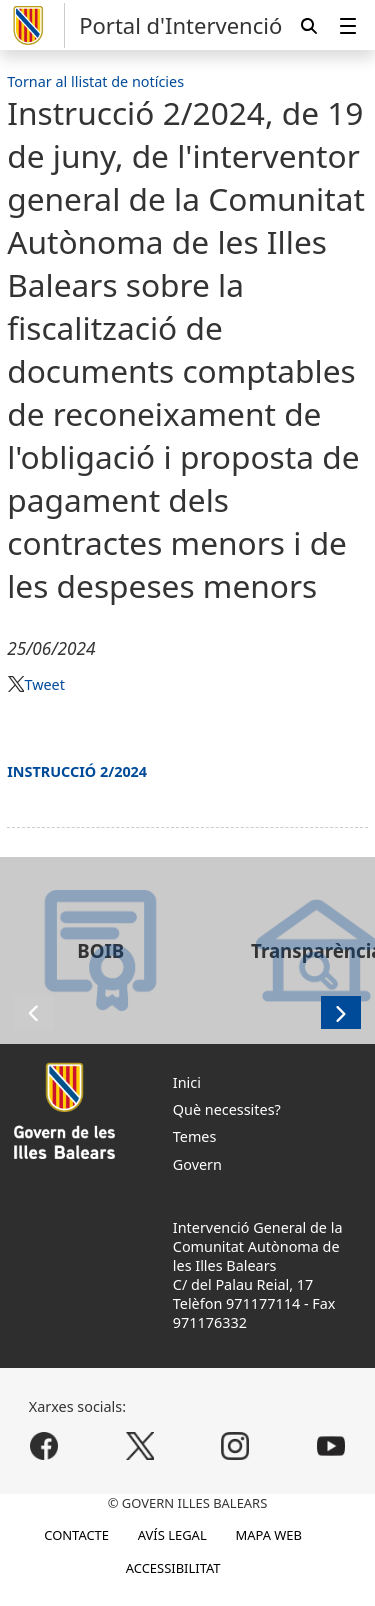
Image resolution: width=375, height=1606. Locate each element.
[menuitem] (348, 25)
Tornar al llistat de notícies (95, 81)
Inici (187, 1082)
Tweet (44, 684)
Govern (197, 1164)
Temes (195, 1136)
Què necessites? (227, 1109)
